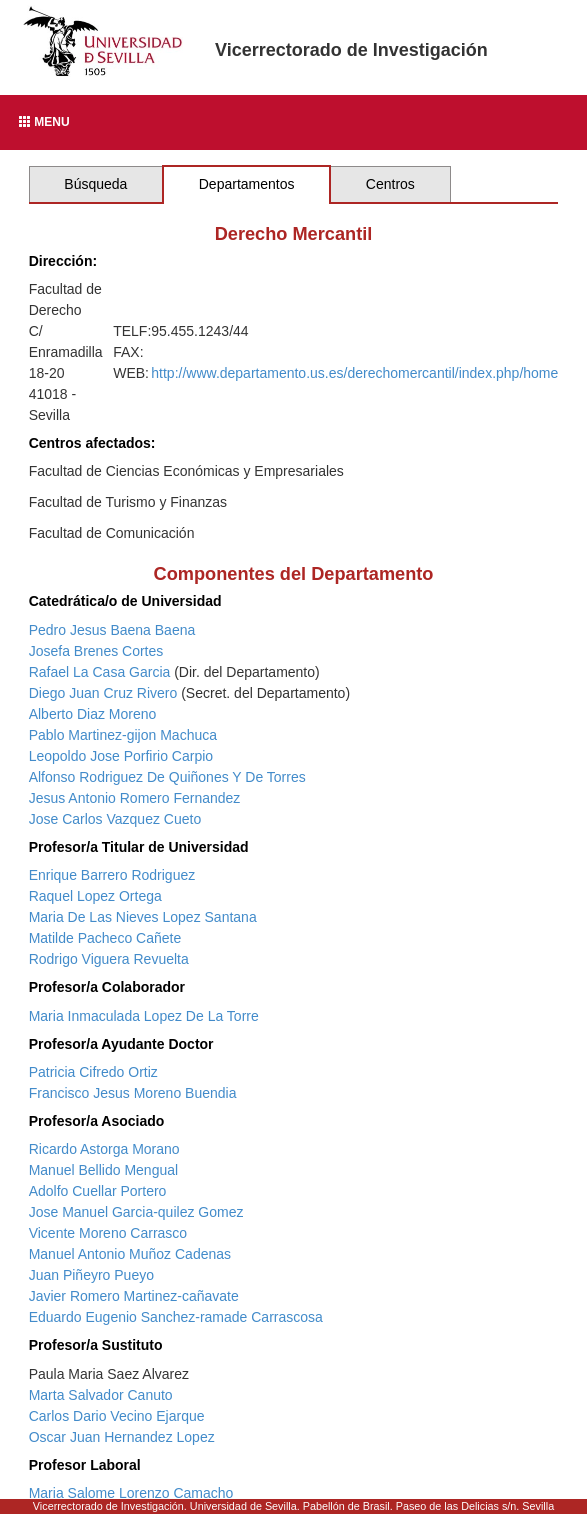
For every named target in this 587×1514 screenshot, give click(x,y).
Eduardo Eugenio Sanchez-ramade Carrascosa (176, 1317)
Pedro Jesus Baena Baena (112, 630)
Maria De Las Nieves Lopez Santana (143, 917)
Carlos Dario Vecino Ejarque (117, 1416)
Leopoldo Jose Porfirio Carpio (121, 756)
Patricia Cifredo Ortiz (93, 1072)
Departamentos (247, 184)
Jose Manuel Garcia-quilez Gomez (136, 1212)
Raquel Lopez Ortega (95, 896)
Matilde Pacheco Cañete (105, 938)
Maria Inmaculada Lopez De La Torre (144, 1016)
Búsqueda (95, 184)
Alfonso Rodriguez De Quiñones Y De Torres (167, 777)
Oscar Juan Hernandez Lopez (122, 1437)
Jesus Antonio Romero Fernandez (135, 798)
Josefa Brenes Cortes (96, 651)
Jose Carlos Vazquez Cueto (115, 819)
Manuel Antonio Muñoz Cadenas (130, 1254)
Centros (390, 184)
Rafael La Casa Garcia (100, 672)
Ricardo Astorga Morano (104, 1149)
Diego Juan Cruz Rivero (103, 693)
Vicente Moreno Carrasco (108, 1233)
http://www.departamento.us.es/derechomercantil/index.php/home (354, 373)
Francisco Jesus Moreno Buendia (133, 1093)
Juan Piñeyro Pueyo (91, 1275)
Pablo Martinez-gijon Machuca (123, 735)
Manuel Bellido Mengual (103, 1170)
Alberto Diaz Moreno (93, 714)
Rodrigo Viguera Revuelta (109, 959)
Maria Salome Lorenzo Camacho (131, 1493)
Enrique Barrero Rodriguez (112, 875)
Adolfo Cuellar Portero (98, 1191)
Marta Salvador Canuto (101, 1395)
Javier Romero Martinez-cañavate (134, 1296)
